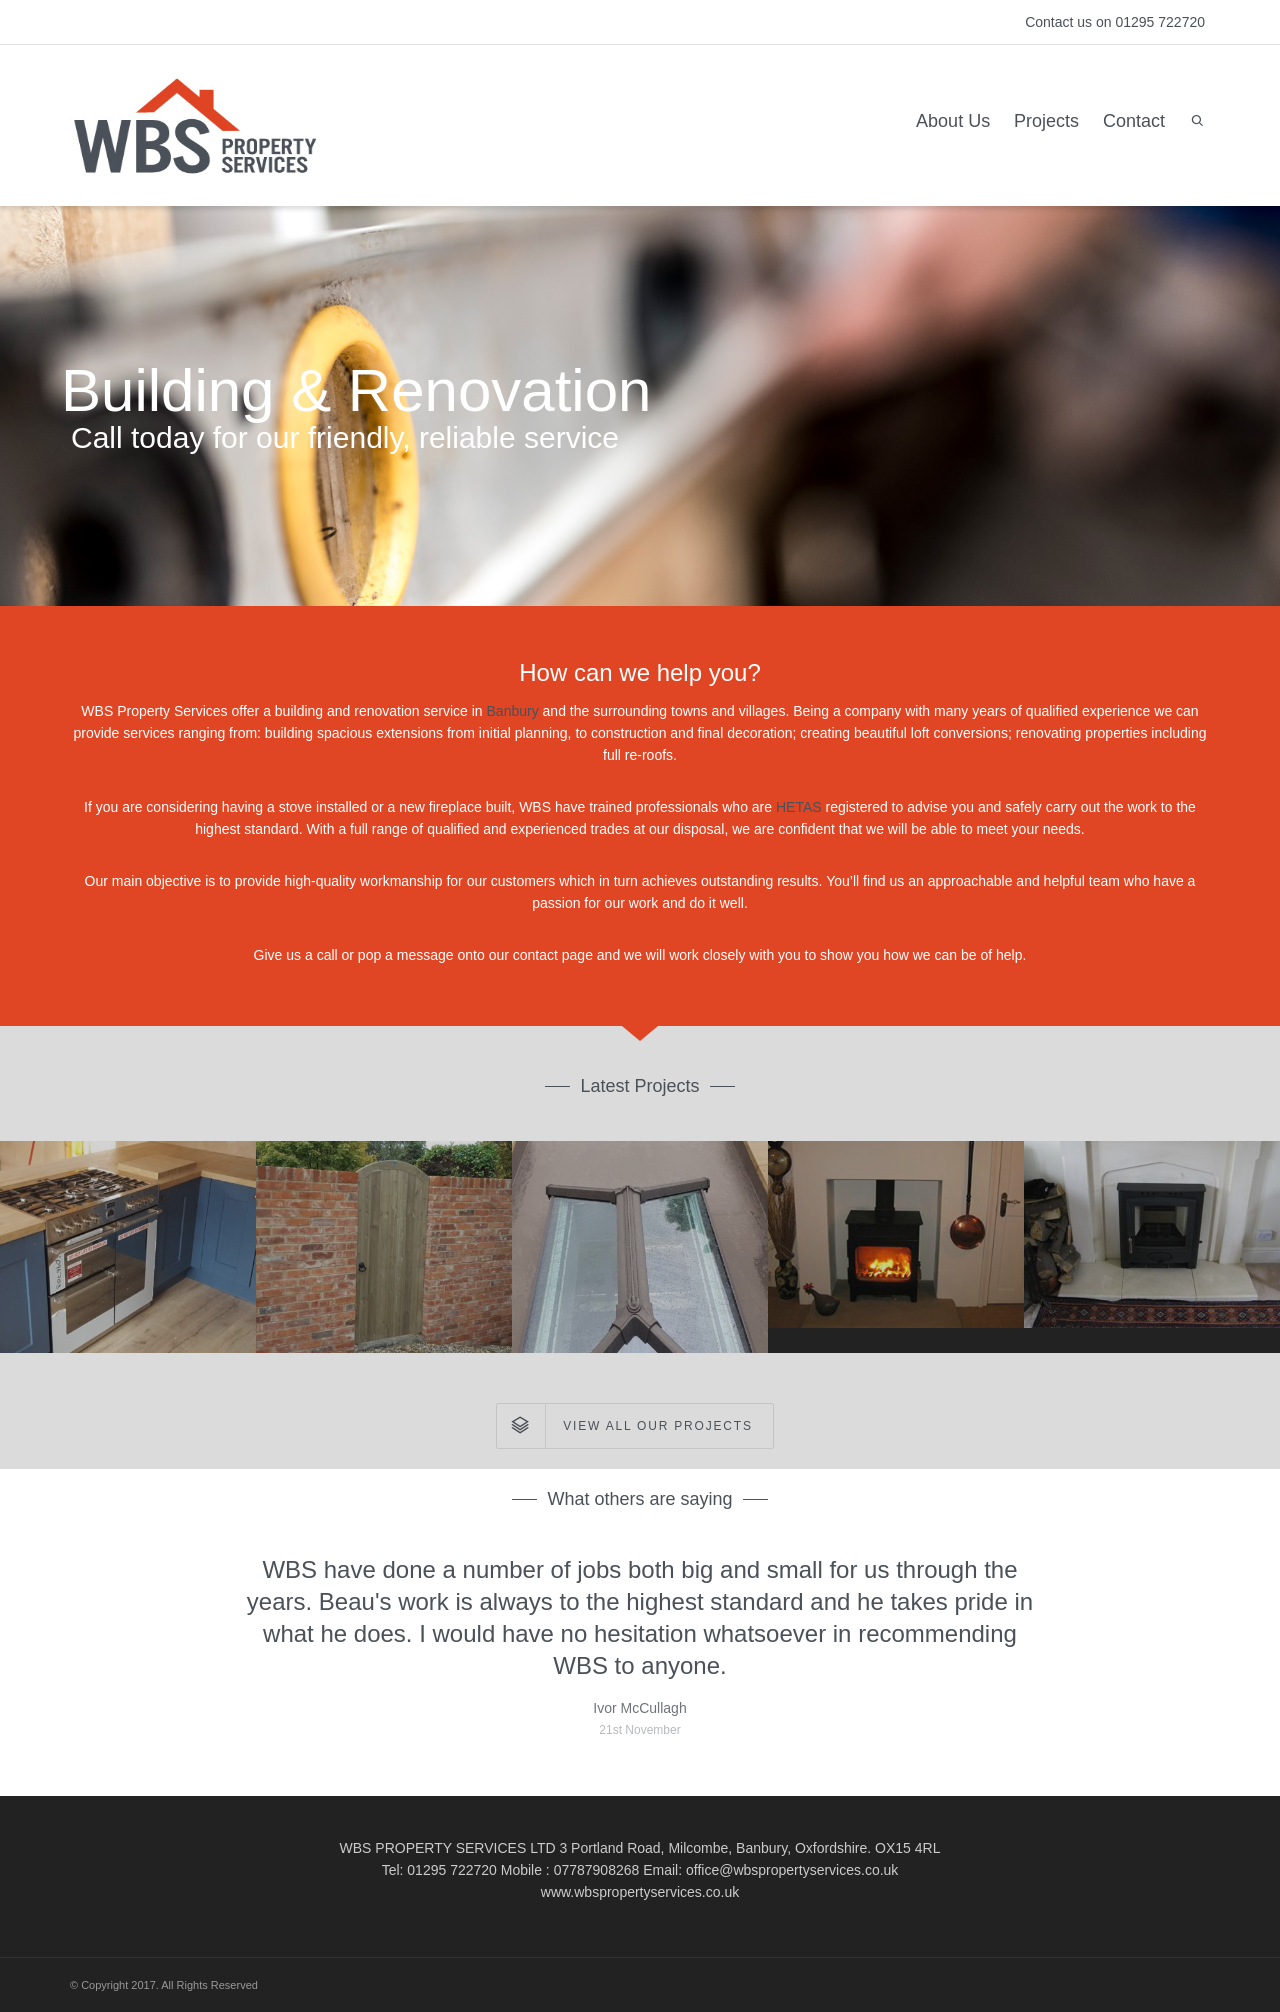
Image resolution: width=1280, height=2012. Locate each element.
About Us (953, 121)
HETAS (801, 807)
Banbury (515, 711)
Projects (1046, 121)
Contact (1134, 121)
